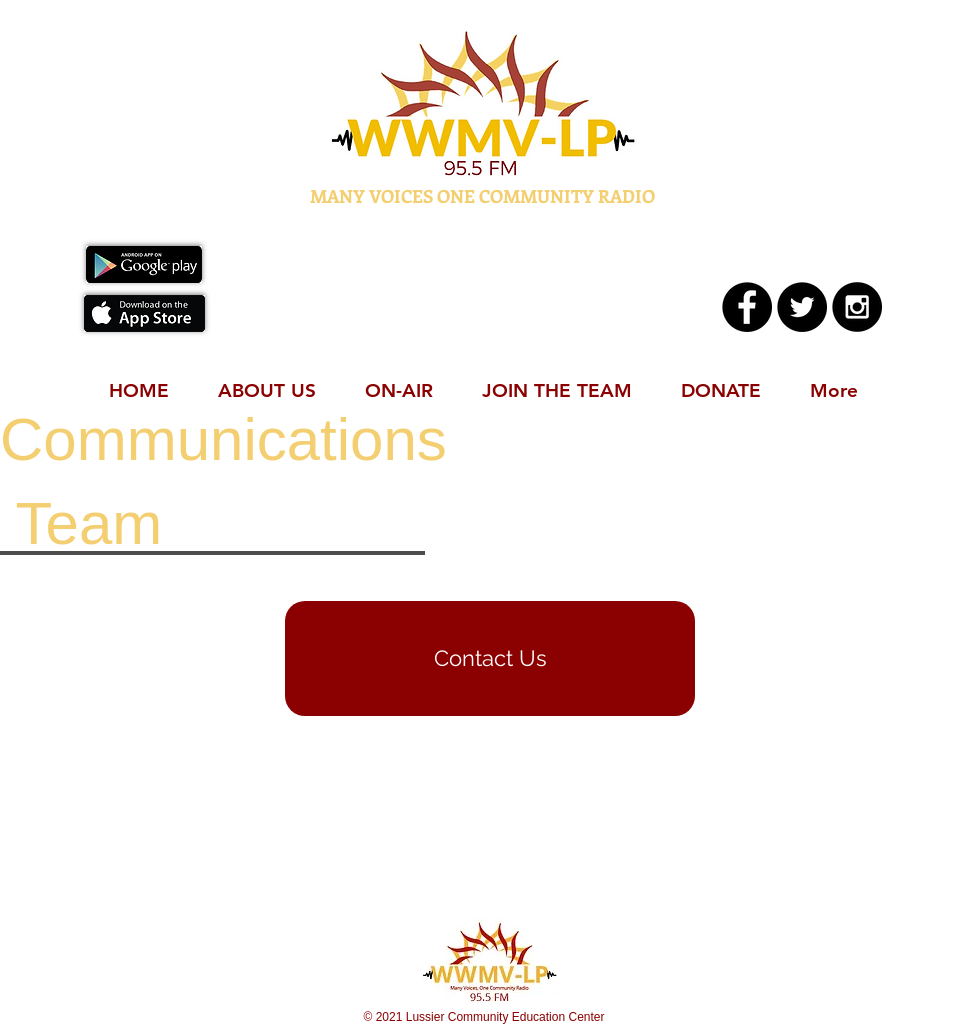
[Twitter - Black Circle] (802, 307)
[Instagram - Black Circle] (857, 307)
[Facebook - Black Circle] (747, 307)
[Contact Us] (490, 658)
